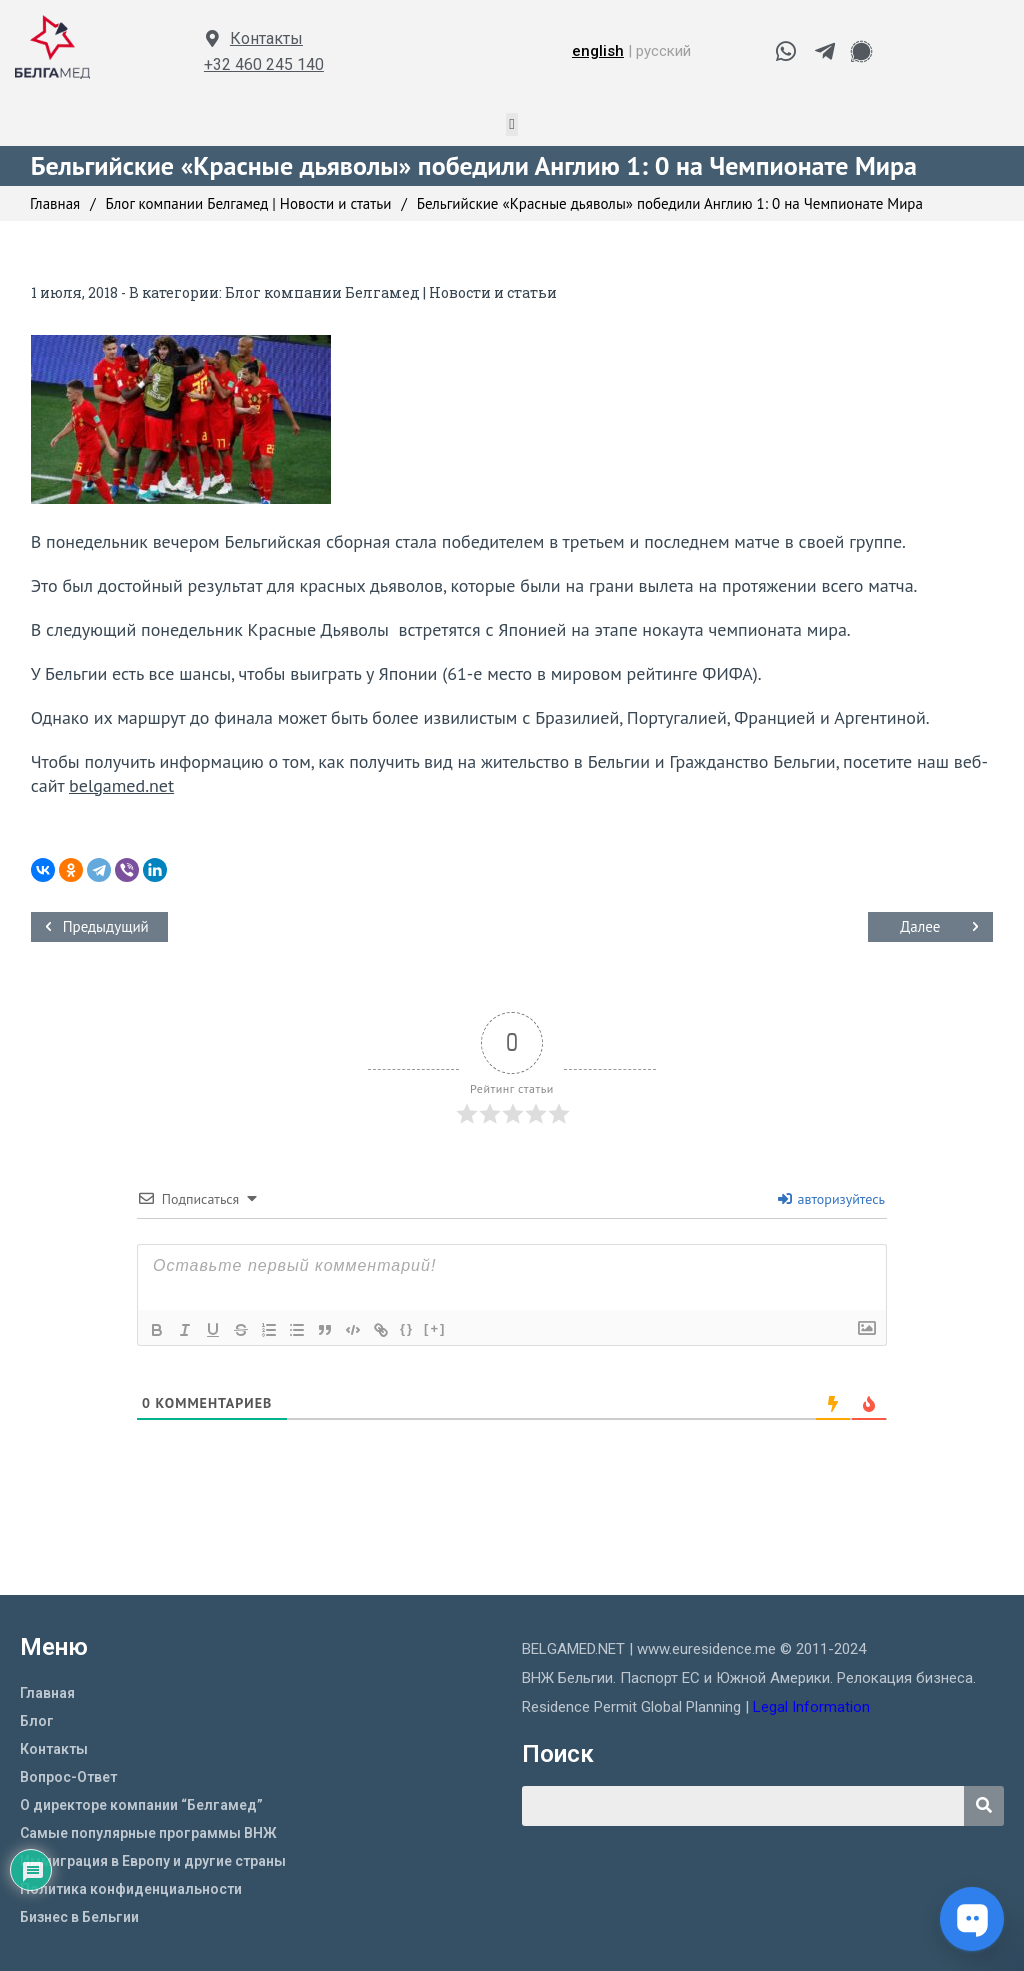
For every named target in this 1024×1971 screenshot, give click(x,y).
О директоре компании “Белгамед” (141, 1805)
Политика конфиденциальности (131, 1889)
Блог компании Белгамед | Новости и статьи (391, 292)
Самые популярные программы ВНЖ (148, 1833)
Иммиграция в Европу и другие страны (153, 1861)
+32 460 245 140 (264, 64)
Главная (47, 1693)
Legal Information (813, 1707)
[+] (435, 1328)
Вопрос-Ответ (68, 1777)
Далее (920, 926)
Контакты (266, 38)
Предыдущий (106, 926)
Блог (37, 1721)
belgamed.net (121, 785)
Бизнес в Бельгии (79, 1917)
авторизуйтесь (831, 1199)
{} (407, 1328)
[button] (512, 124)
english (598, 51)
